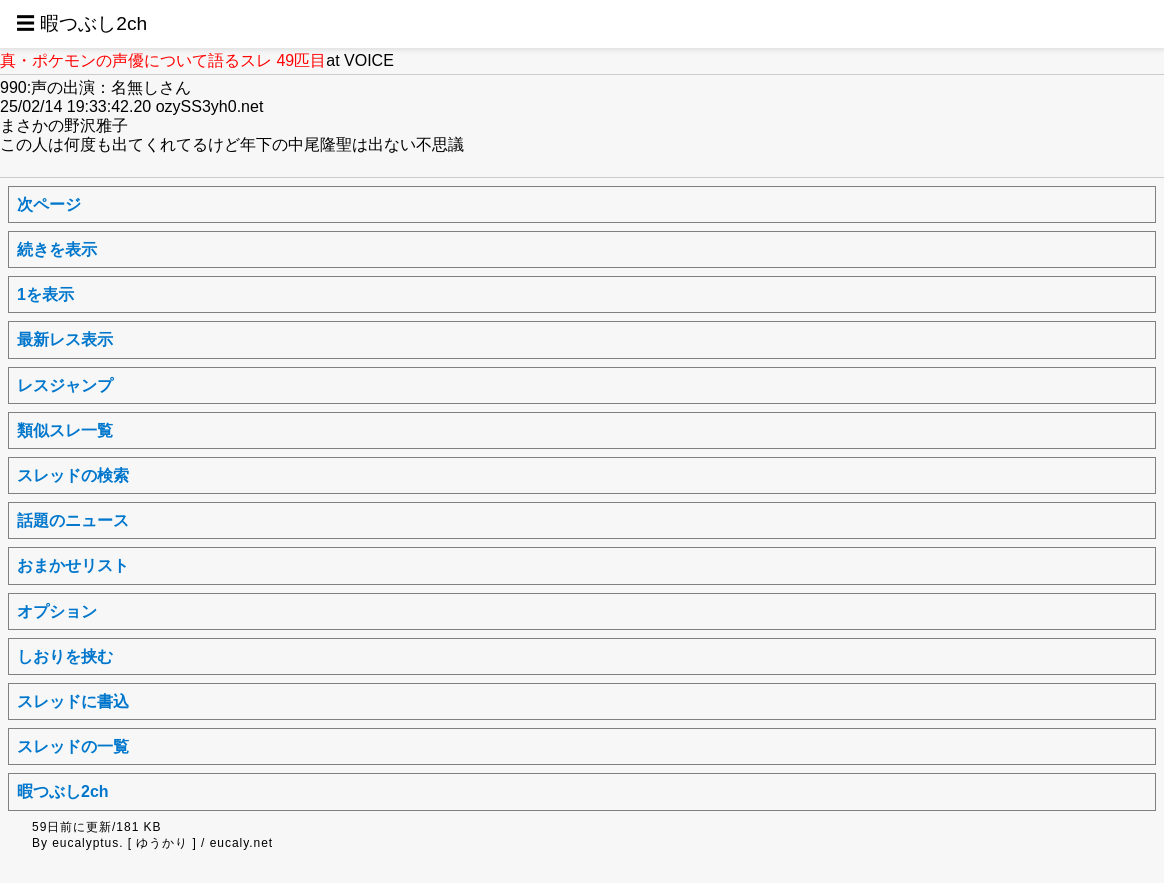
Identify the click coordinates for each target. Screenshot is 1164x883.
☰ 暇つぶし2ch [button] (81, 23)
